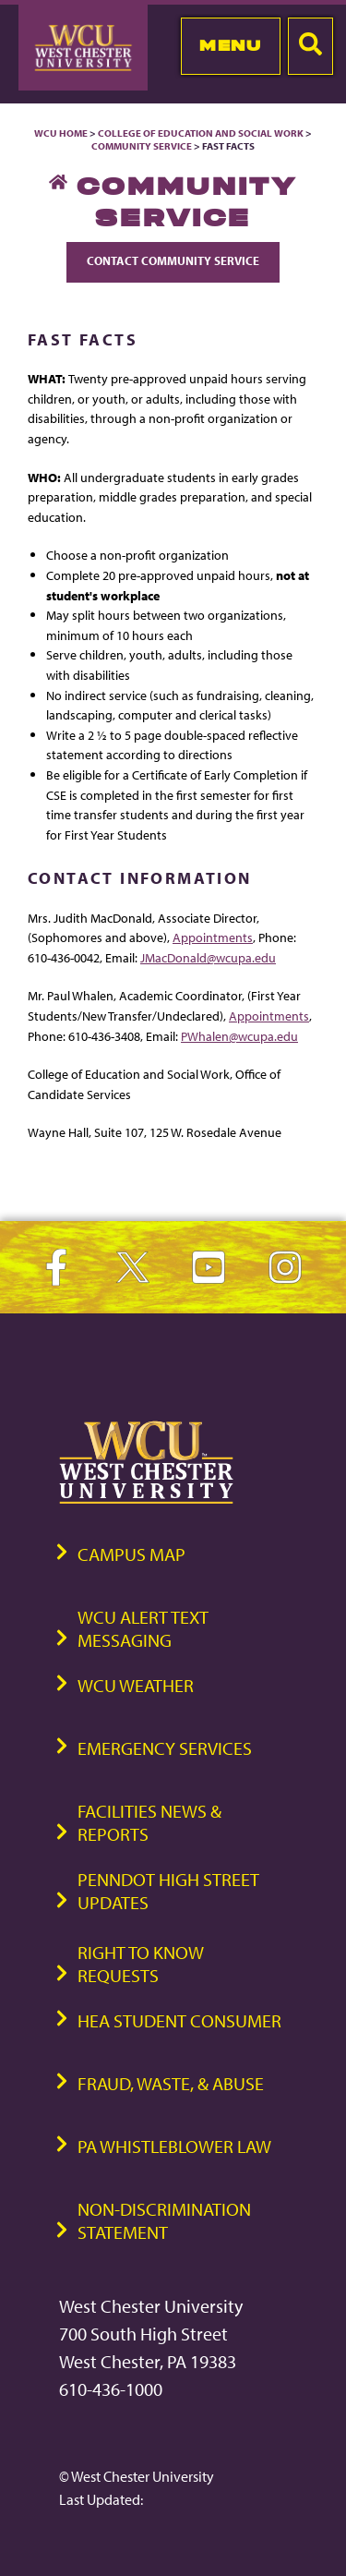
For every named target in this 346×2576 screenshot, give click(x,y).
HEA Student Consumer (179, 2020)
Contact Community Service (173, 260)
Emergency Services (165, 1748)
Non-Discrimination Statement (164, 2220)
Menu (230, 45)
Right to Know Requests (141, 1964)
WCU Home (61, 133)
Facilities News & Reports (149, 1822)
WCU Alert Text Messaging (143, 1628)
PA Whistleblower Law (174, 2146)
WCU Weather (136, 1685)
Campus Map (131, 1554)
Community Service (141, 145)
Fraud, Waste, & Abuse (171, 2083)
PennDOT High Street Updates (168, 1891)
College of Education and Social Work (201, 133)
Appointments (213, 937)
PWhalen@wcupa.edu (239, 1036)
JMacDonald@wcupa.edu (208, 957)
